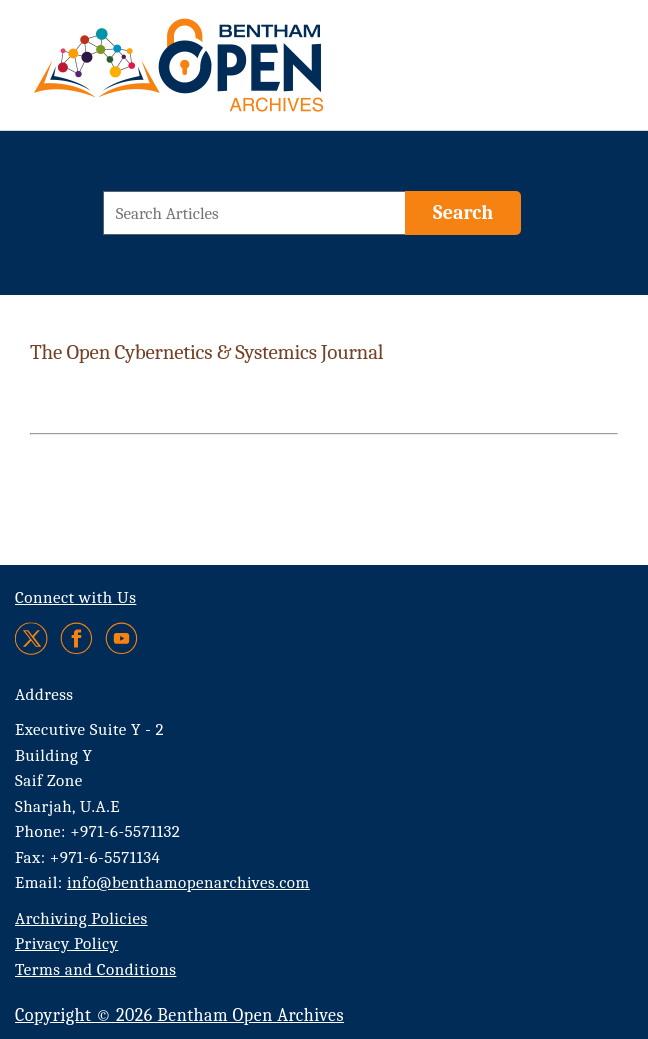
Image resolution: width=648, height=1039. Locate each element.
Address (44, 694)
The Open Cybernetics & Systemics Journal (206, 352)
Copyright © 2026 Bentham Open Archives (179, 1015)
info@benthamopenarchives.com (188, 882)
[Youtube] (121, 638)
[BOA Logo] (237, 73)
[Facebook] (76, 638)
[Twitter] (32, 638)
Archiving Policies (81, 918)
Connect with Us (75, 597)
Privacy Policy (66, 943)
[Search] (463, 213)
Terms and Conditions (95, 969)
